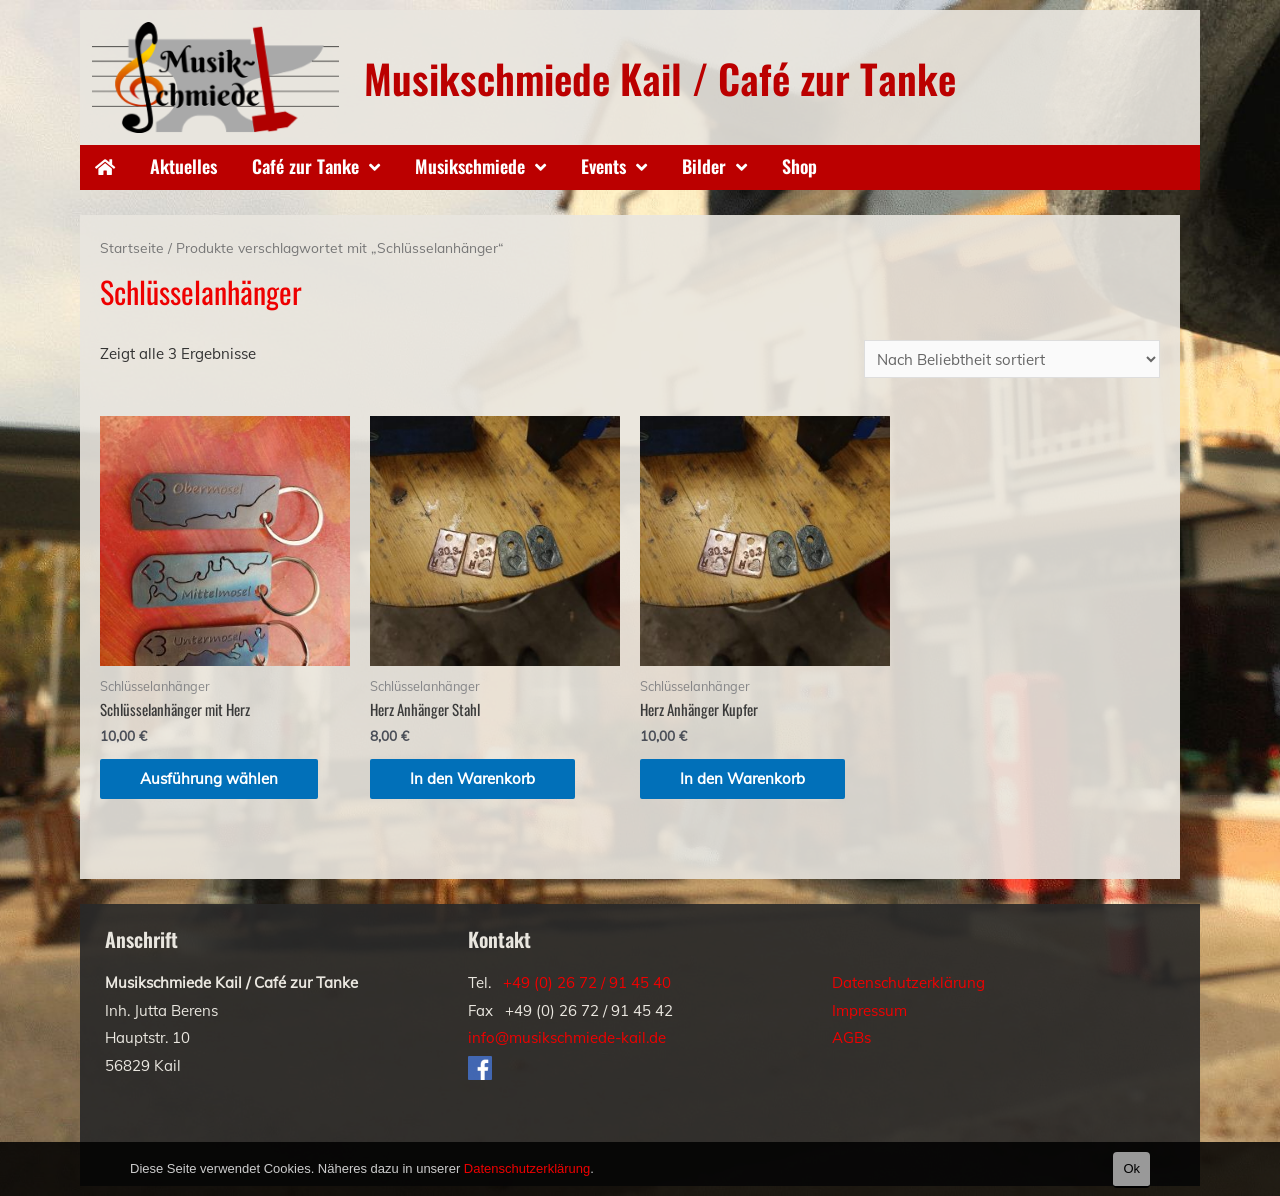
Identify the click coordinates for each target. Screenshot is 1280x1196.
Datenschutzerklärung (908, 982)
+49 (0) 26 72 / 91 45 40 (587, 982)
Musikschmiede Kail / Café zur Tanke (660, 78)
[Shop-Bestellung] (1012, 359)
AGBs (851, 1037)
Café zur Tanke (305, 166)
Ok (1131, 1168)
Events (603, 166)
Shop (799, 166)
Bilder (704, 166)
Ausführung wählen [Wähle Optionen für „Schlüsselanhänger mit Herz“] (209, 778)
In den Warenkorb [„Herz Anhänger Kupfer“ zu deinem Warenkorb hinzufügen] (742, 778)
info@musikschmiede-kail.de (567, 1037)
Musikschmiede (470, 166)
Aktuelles (183, 166)
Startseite (132, 247)
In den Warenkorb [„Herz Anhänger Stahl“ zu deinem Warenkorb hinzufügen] (472, 778)
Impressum (869, 1010)
